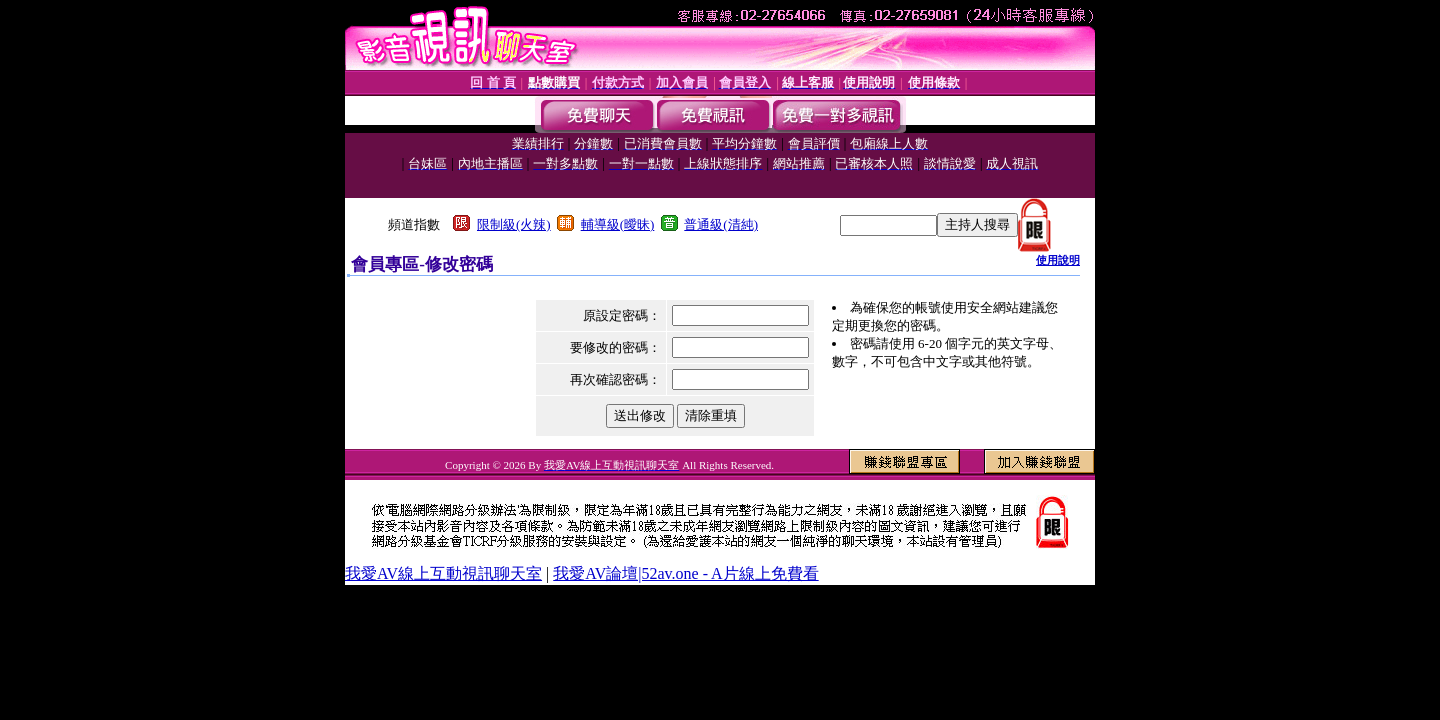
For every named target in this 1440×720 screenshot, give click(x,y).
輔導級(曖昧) (618, 224)
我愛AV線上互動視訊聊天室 (443, 573)
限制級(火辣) (514, 224)
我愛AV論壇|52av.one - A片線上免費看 (685, 573)
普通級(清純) (721, 224)
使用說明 (1058, 260)
